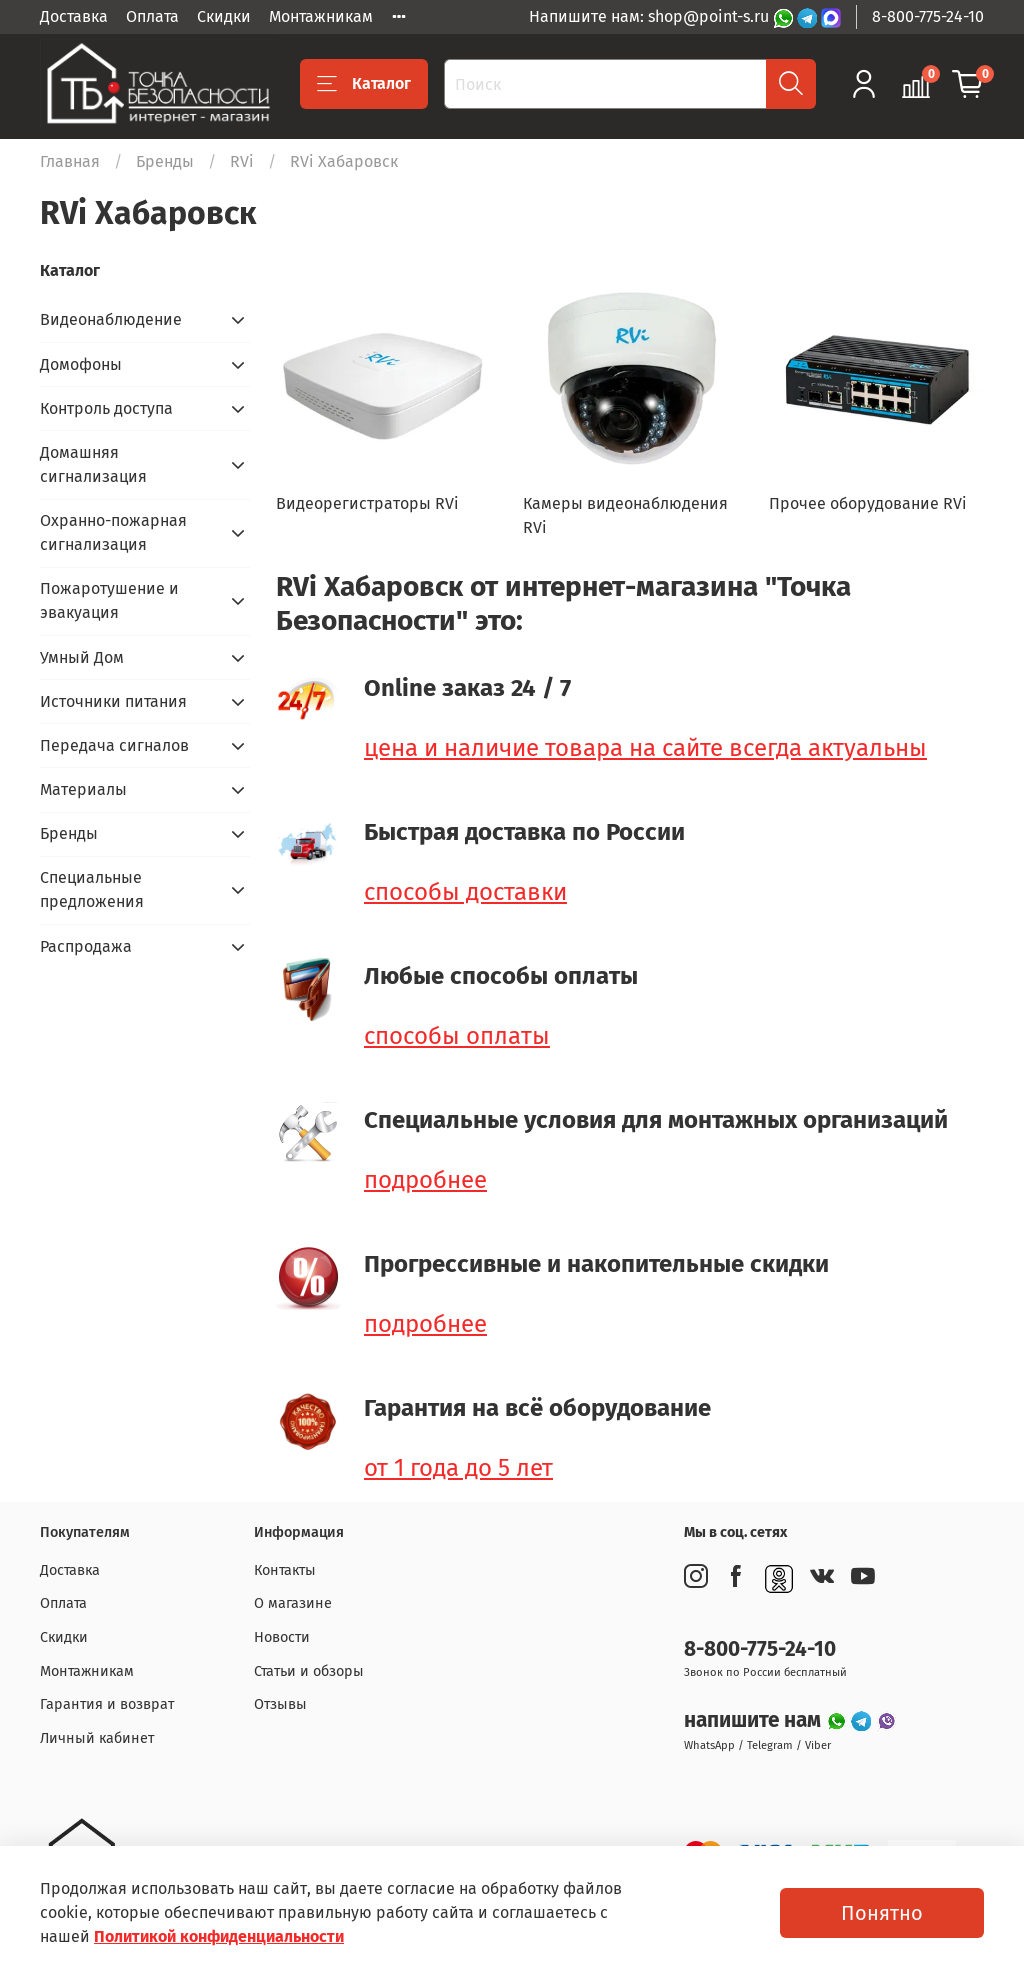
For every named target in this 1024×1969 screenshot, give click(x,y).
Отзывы (280, 1704)
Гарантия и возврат (107, 1704)
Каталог (364, 84)
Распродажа (86, 946)
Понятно (882, 1913)
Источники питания (113, 701)
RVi (242, 161)
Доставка (74, 16)
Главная (70, 161)
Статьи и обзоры (309, 1671)
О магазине (293, 1603)
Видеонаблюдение (111, 319)
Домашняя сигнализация (93, 464)
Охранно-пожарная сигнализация (113, 532)
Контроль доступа (106, 408)
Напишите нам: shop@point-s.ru (651, 16)
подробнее (425, 1180)
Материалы (83, 789)
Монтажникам (321, 16)
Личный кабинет (97, 1738)
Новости (282, 1637)
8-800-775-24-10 (928, 16)
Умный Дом (82, 657)
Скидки (224, 16)
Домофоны (81, 364)
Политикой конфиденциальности (219, 1936)
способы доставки (465, 892)
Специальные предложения (92, 889)
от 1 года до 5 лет (458, 1468)
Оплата (152, 16)
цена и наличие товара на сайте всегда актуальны (645, 748)
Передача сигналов (114, 745)
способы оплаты (457, 1036)
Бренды (165, 161)
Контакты (285, 1570)
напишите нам (755, 1720)
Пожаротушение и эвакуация (109, 600)
